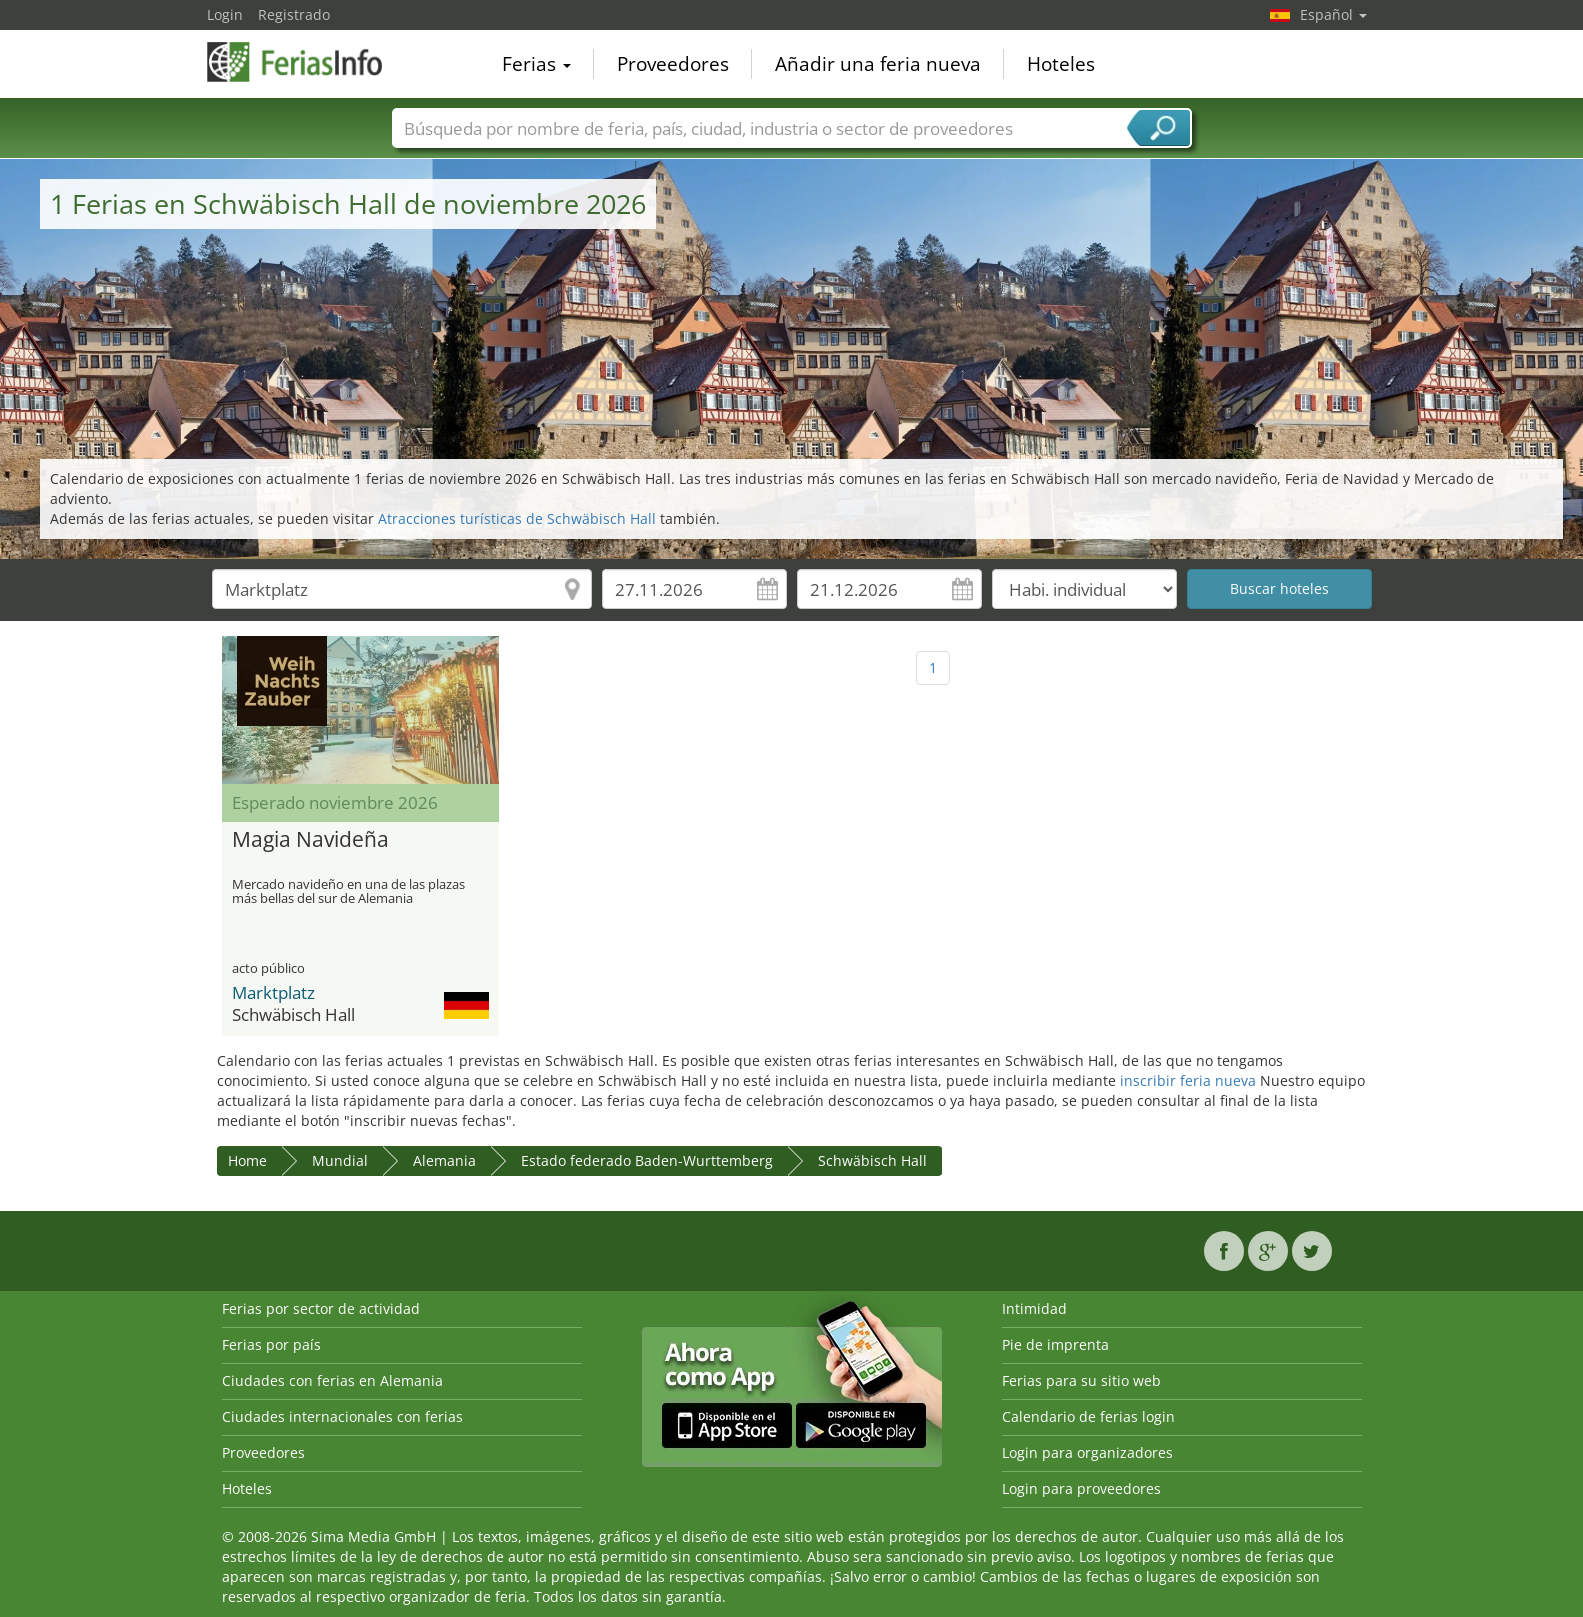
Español (1333, 14)
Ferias (536, 64)
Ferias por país (271, 1344)
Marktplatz (273, 992)
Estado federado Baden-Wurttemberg (647, 1160)
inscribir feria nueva (1188, 1080)
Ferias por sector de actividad (321, 1308)
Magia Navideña (310, 840)
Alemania (444, 1160)
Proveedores (673, 64)
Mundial (340, 1160)
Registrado (294, 14)
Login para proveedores (1081, 1488)
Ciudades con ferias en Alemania (332, 1380)
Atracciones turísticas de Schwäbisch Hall (517, 518)
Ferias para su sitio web (1081, 1380)
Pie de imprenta (1055, 1344)
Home (247, 1160)
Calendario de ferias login (1088, 1416)
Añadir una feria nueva (878, 64)
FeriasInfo (307, 62)
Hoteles (1061, 64)
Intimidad (1034, 1308)
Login (225, 14)
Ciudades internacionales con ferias (342, 1416)
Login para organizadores (1087, 1452)
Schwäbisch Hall (872, 1160)
